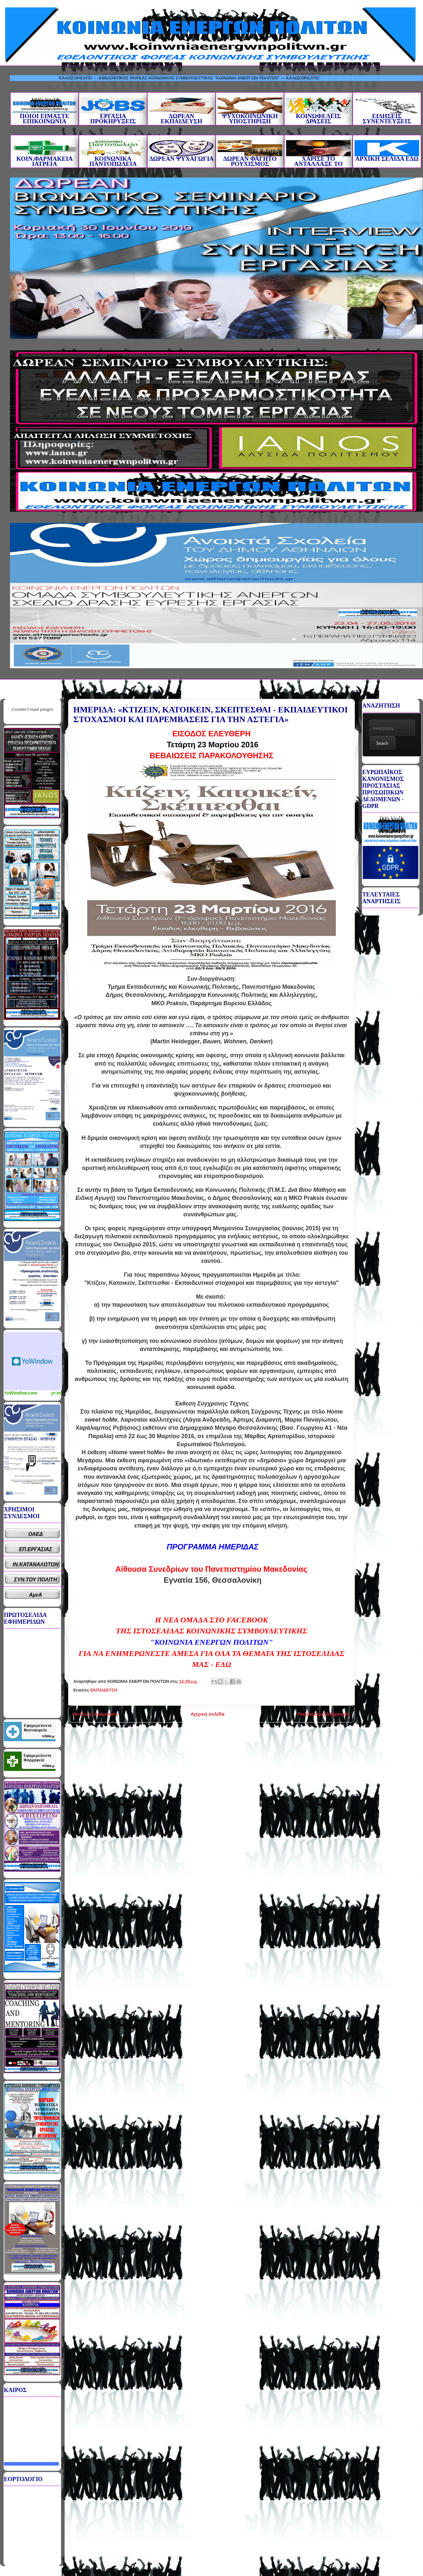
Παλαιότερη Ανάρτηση (323, 1714)
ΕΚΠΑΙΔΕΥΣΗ (103, 1690)
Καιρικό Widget (33, 1361)
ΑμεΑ (35, 1595)
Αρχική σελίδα (207, 1714)
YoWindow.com (20, 1392)
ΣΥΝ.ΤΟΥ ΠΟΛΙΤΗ (35, 1579)
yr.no (56, 1392)
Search (382, 743)
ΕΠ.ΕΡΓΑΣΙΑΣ (35, 1549)
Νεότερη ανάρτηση (95, 1714)
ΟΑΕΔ (35, 1534)
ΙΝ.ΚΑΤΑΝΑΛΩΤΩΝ (35, 1564)
